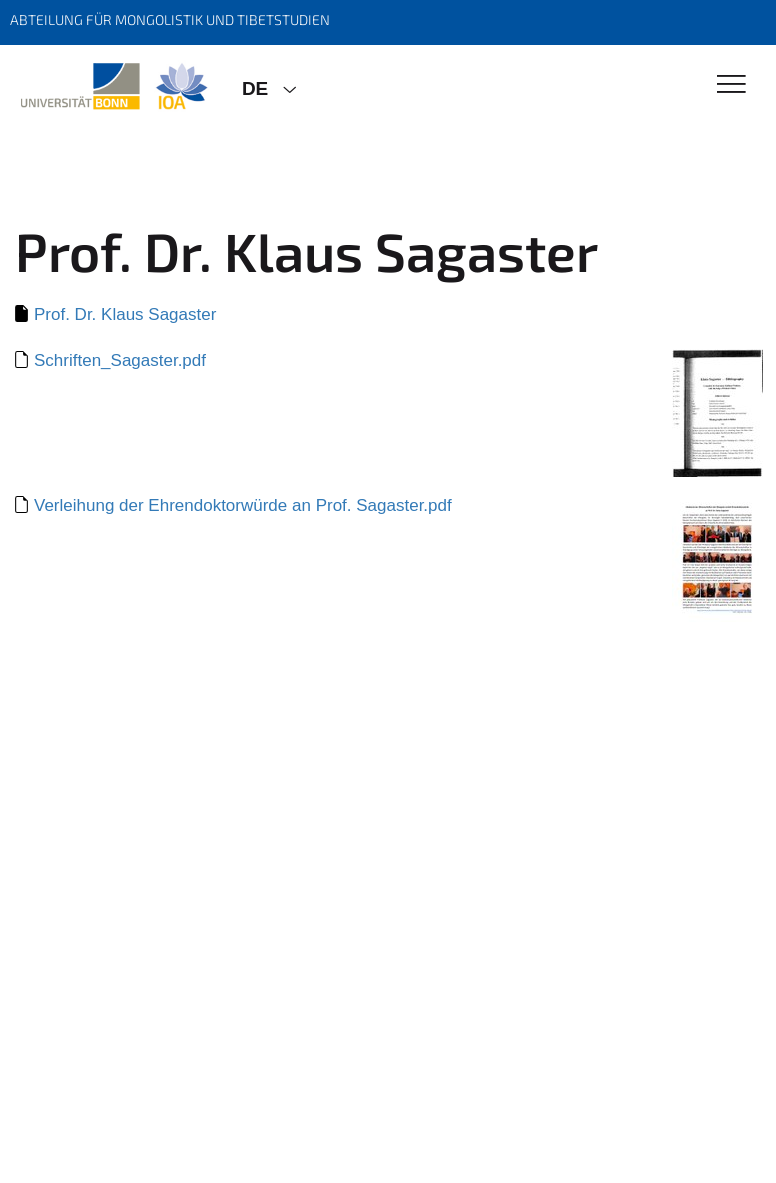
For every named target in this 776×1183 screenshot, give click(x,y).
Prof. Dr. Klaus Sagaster (125, 314)
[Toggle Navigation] (731, 85)
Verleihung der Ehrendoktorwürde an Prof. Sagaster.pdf (243, 505)
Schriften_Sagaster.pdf (120, 360)
